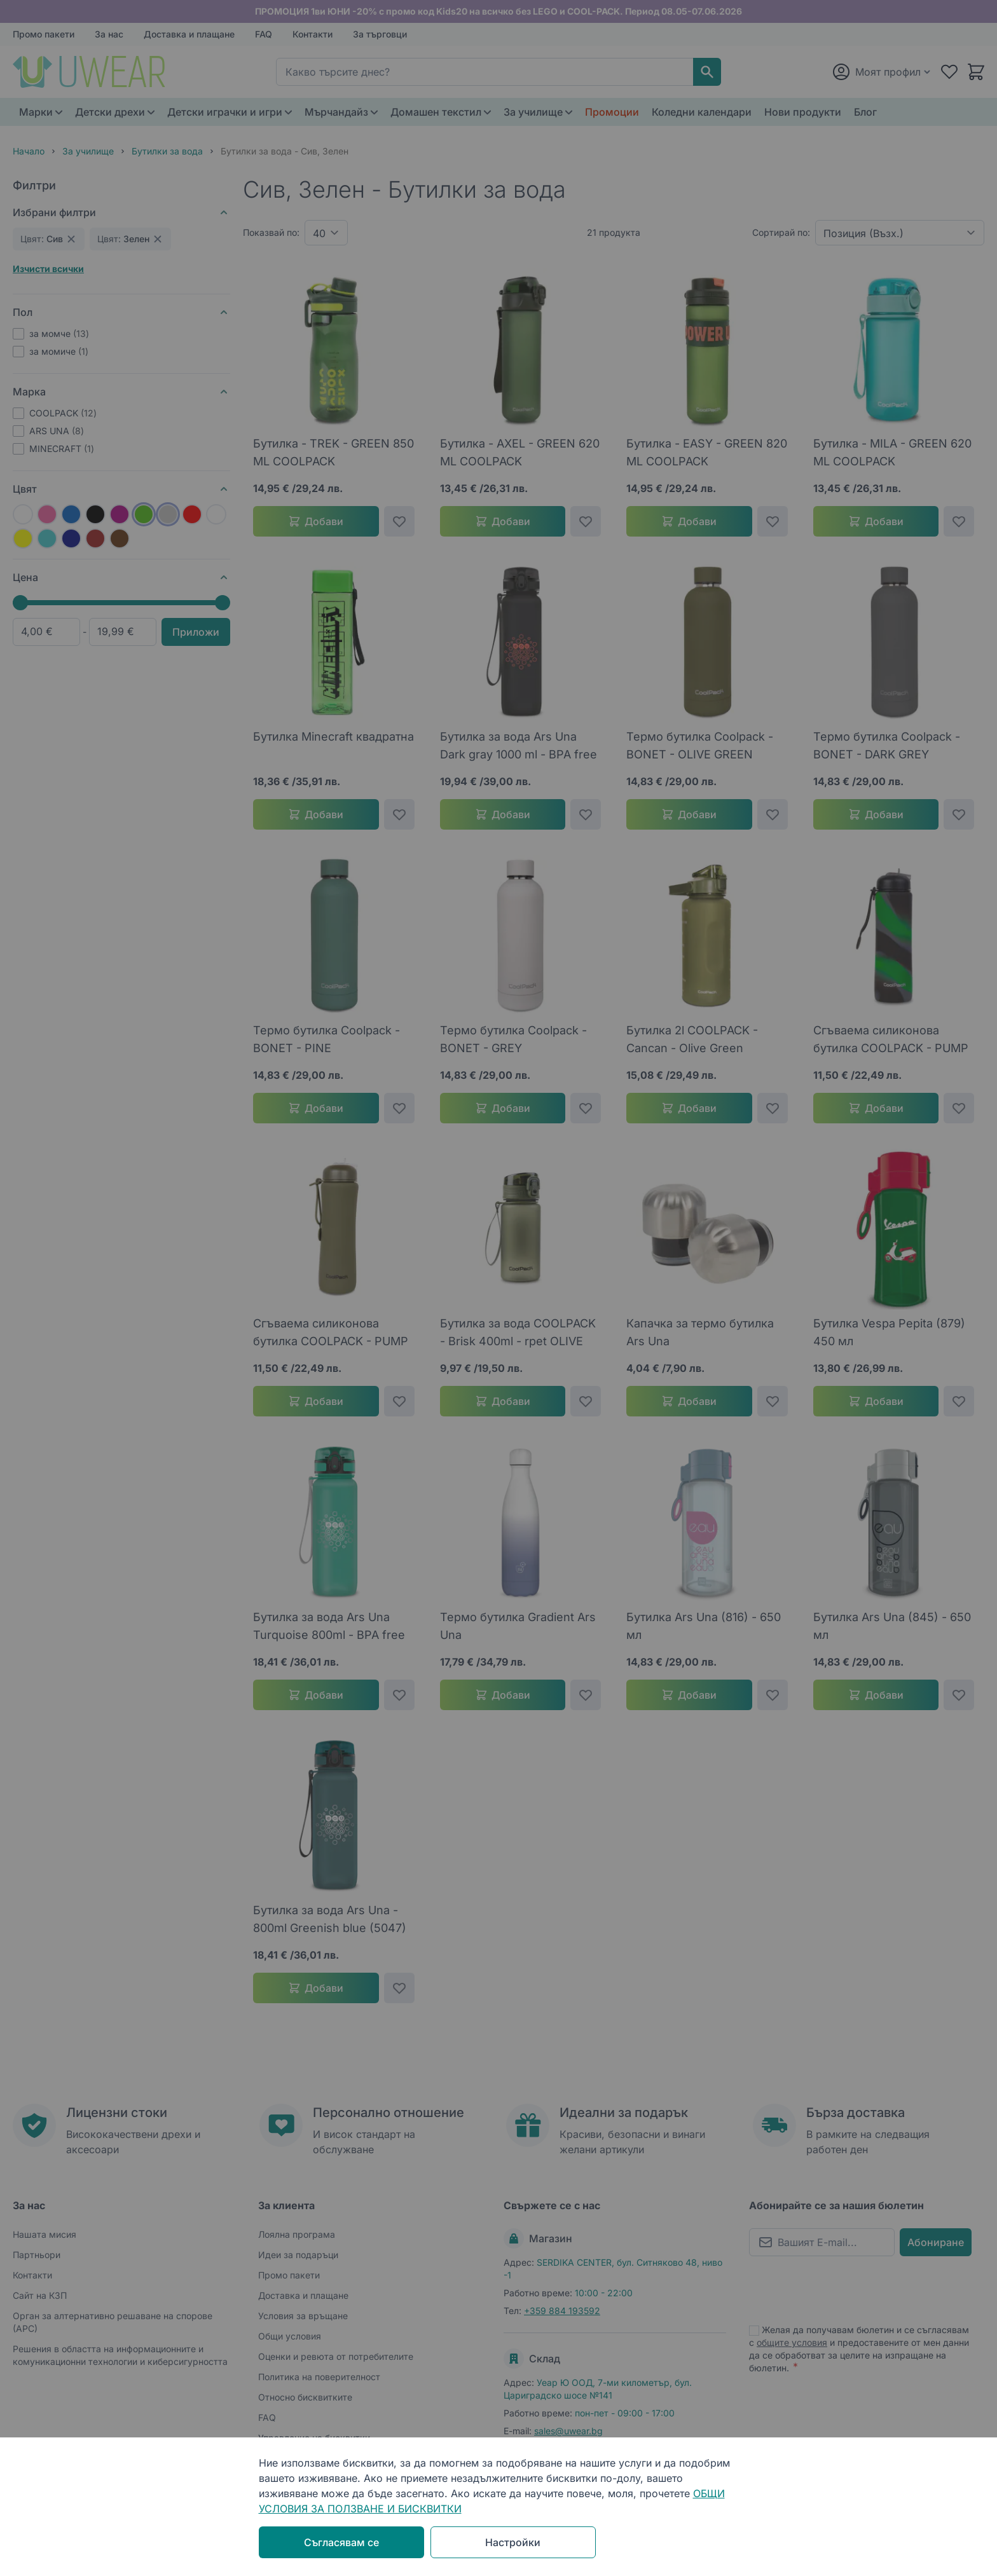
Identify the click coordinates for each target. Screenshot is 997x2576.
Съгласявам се (341, 2542)
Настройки (512, 2542)
